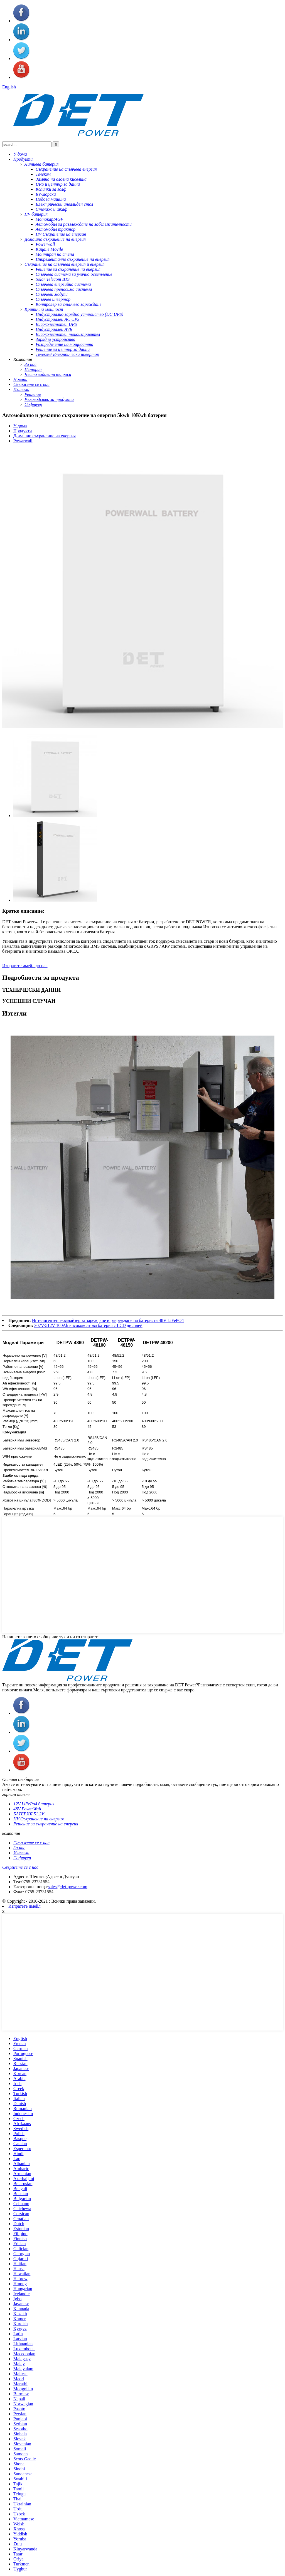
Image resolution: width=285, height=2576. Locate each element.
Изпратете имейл (24, 1906)
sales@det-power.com (67, 1886)
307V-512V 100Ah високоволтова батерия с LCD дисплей (88, 1325)
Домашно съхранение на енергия (44, 435)
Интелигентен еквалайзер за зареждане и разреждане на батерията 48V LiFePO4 (108, 1320)
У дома (20, 425)
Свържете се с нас (20, 1867)
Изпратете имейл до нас (25, 965)
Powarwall (22, 440)
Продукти (22, 430)
